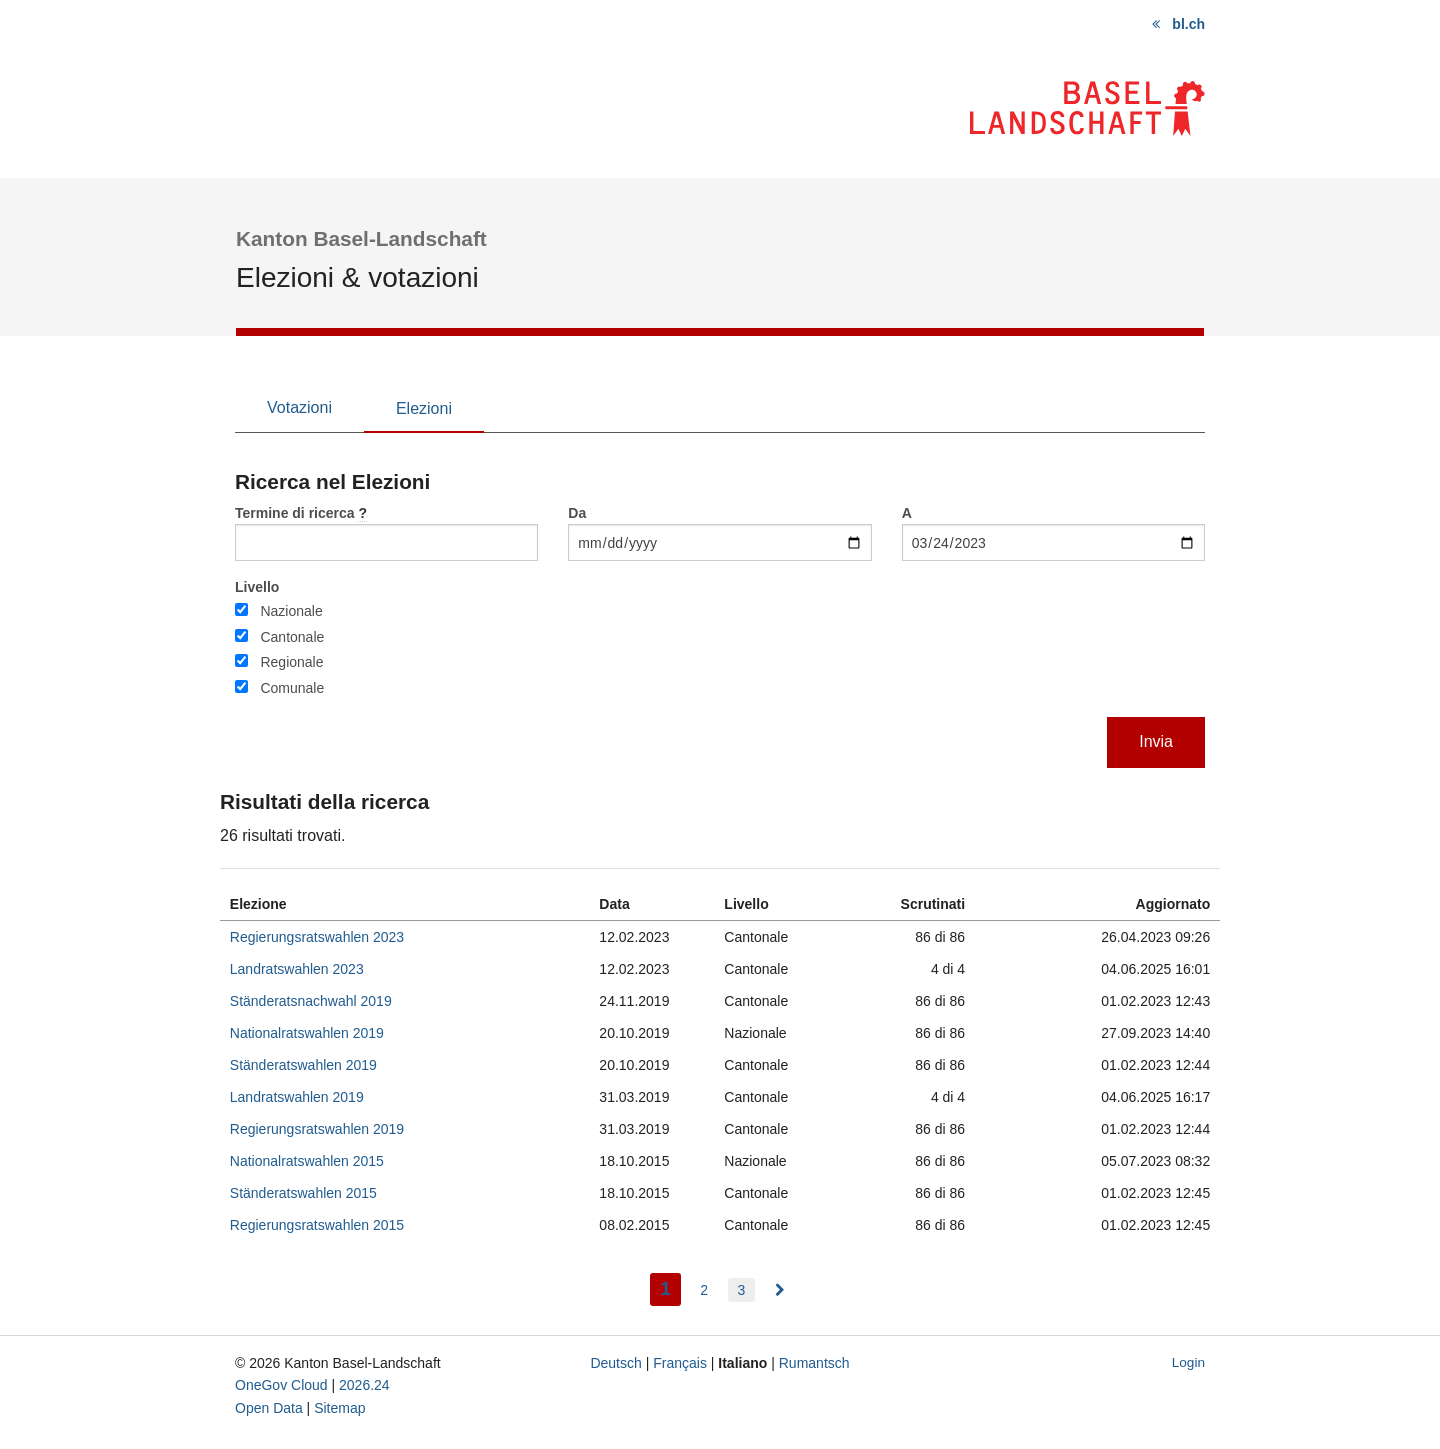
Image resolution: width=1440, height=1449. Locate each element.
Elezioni (424, 408)
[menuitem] (780, 1290)
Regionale (291, 662)
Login (1188, 1362)
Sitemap (339, 1408)
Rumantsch (814, 1363)
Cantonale (292, 637)
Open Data (269, 1408)
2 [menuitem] (704, 1290)
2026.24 (364, 1385)
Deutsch (615, 1363)
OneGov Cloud (281, 1385)
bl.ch (1188, 24)
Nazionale (291, 611)
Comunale (292, 688)
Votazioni (299, 407)
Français (680, 1363)
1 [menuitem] (670, 1286)
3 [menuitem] (742, 1290)
